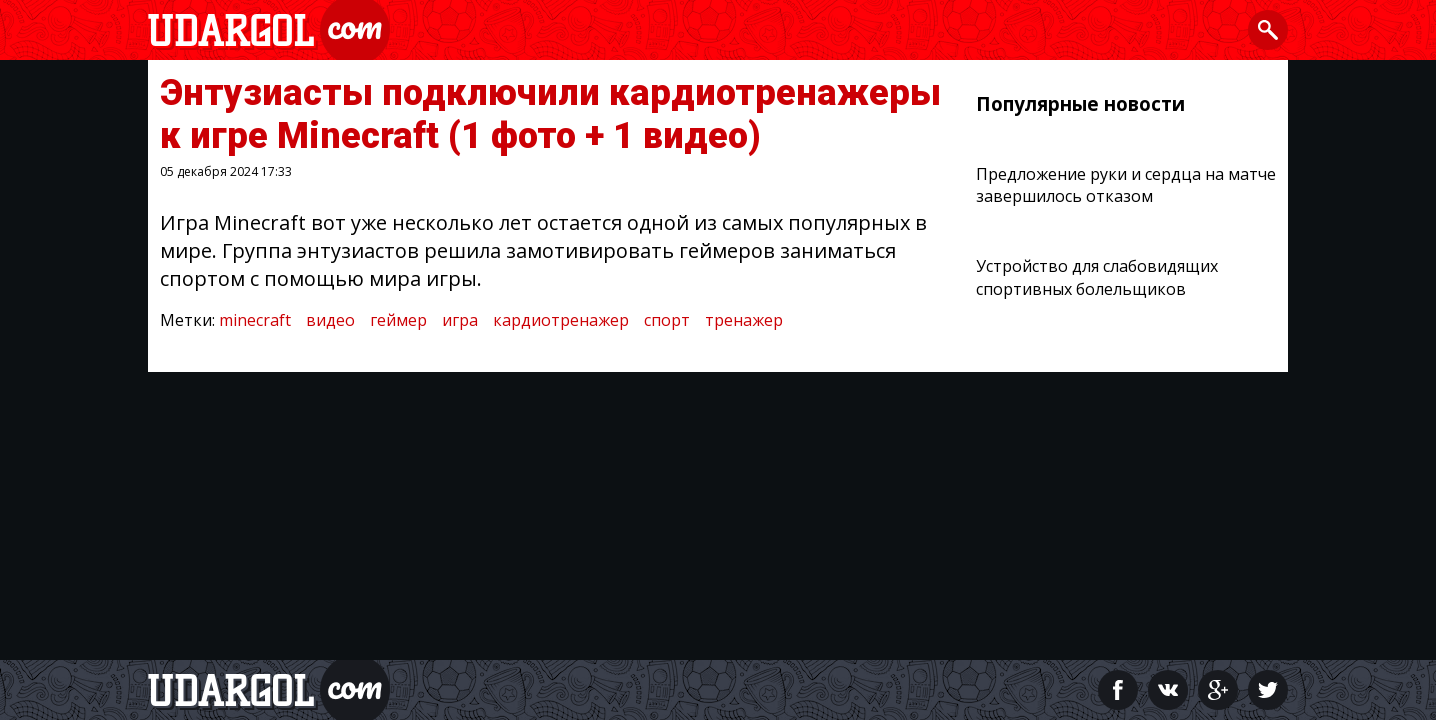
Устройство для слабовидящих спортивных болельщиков (1097, 277)
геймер (398, 320)
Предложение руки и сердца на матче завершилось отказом (1126, 185)
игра (460, 320)
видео (330, 320)
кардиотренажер (561, 320)
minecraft (255, 320)
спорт (667, 320)
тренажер (744, 320)
